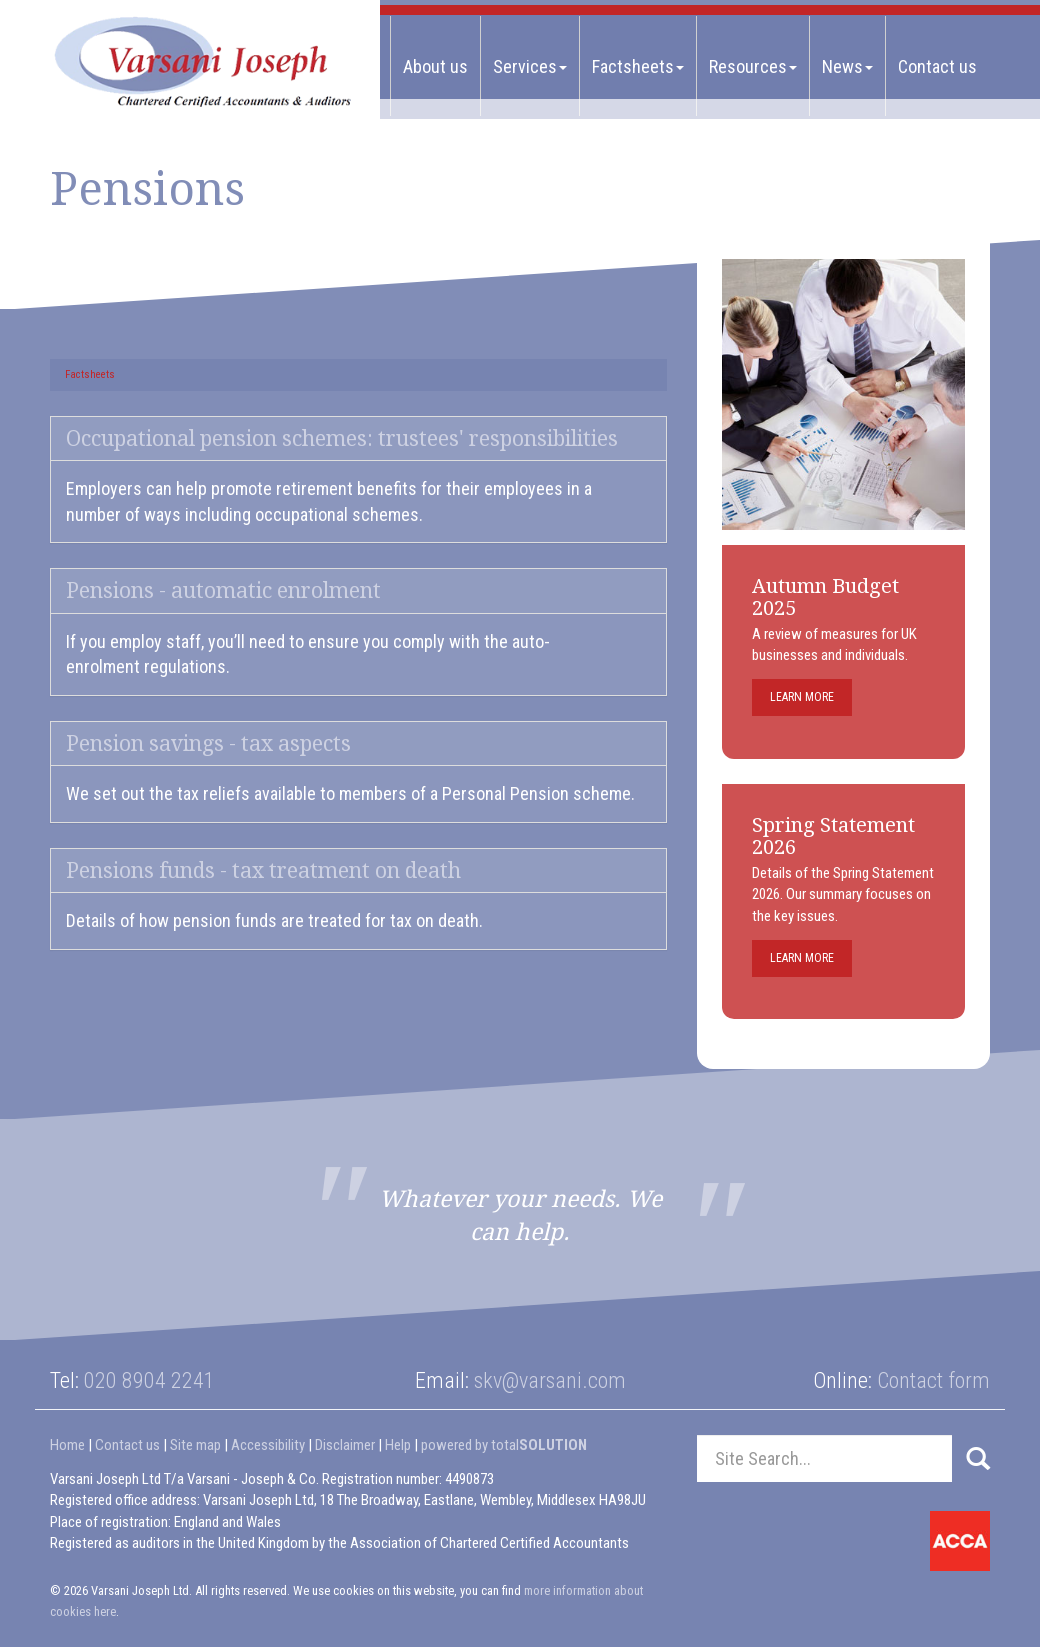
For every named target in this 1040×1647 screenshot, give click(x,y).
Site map (195, 1445)
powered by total (504, 1445)
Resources (753, 66)
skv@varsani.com (550, 1380)
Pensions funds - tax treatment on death (263, 870)
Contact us (937, 66)
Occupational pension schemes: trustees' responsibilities (342, 438)
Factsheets (638, 66)
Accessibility (268, 1445)
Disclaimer (345, 1445)
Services (530, 66)
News (847, 66)
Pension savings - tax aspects (208, 743)
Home (67, 1445)
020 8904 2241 (149, 1380)
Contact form (933, 1380)
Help (398, 1445)
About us (435, 66)
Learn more (802, 697)
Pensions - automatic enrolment (223, 590)
